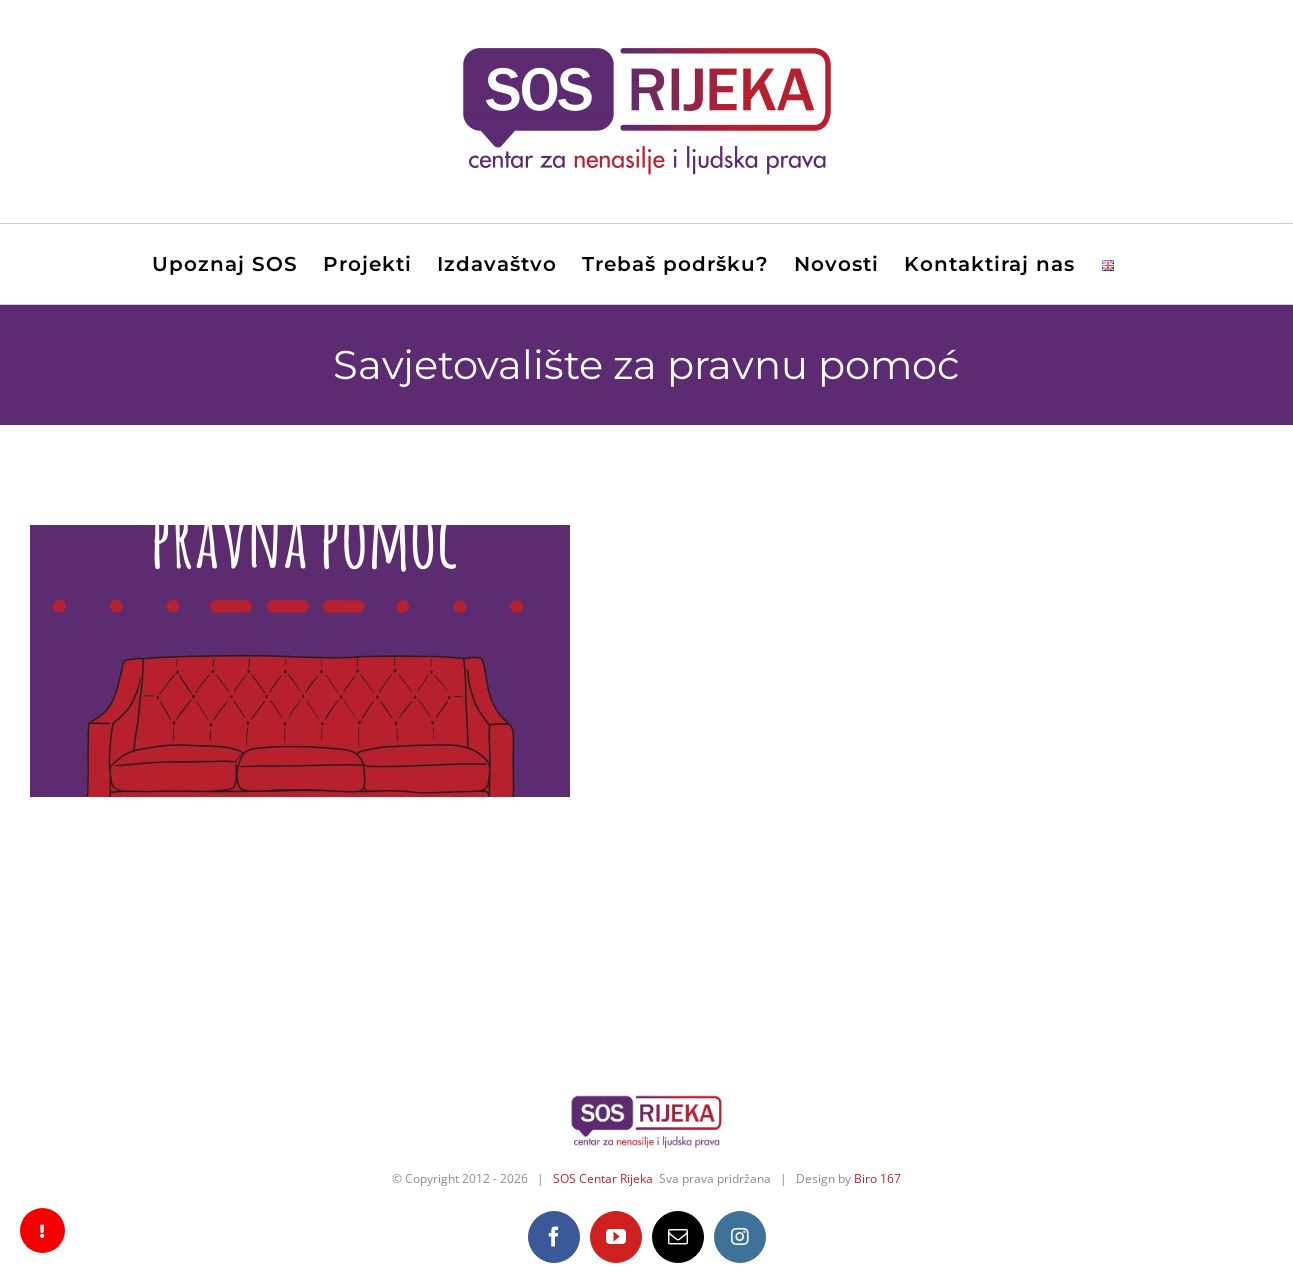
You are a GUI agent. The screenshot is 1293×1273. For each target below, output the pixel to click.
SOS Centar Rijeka (603, 1178)
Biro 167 (877, 1178)
